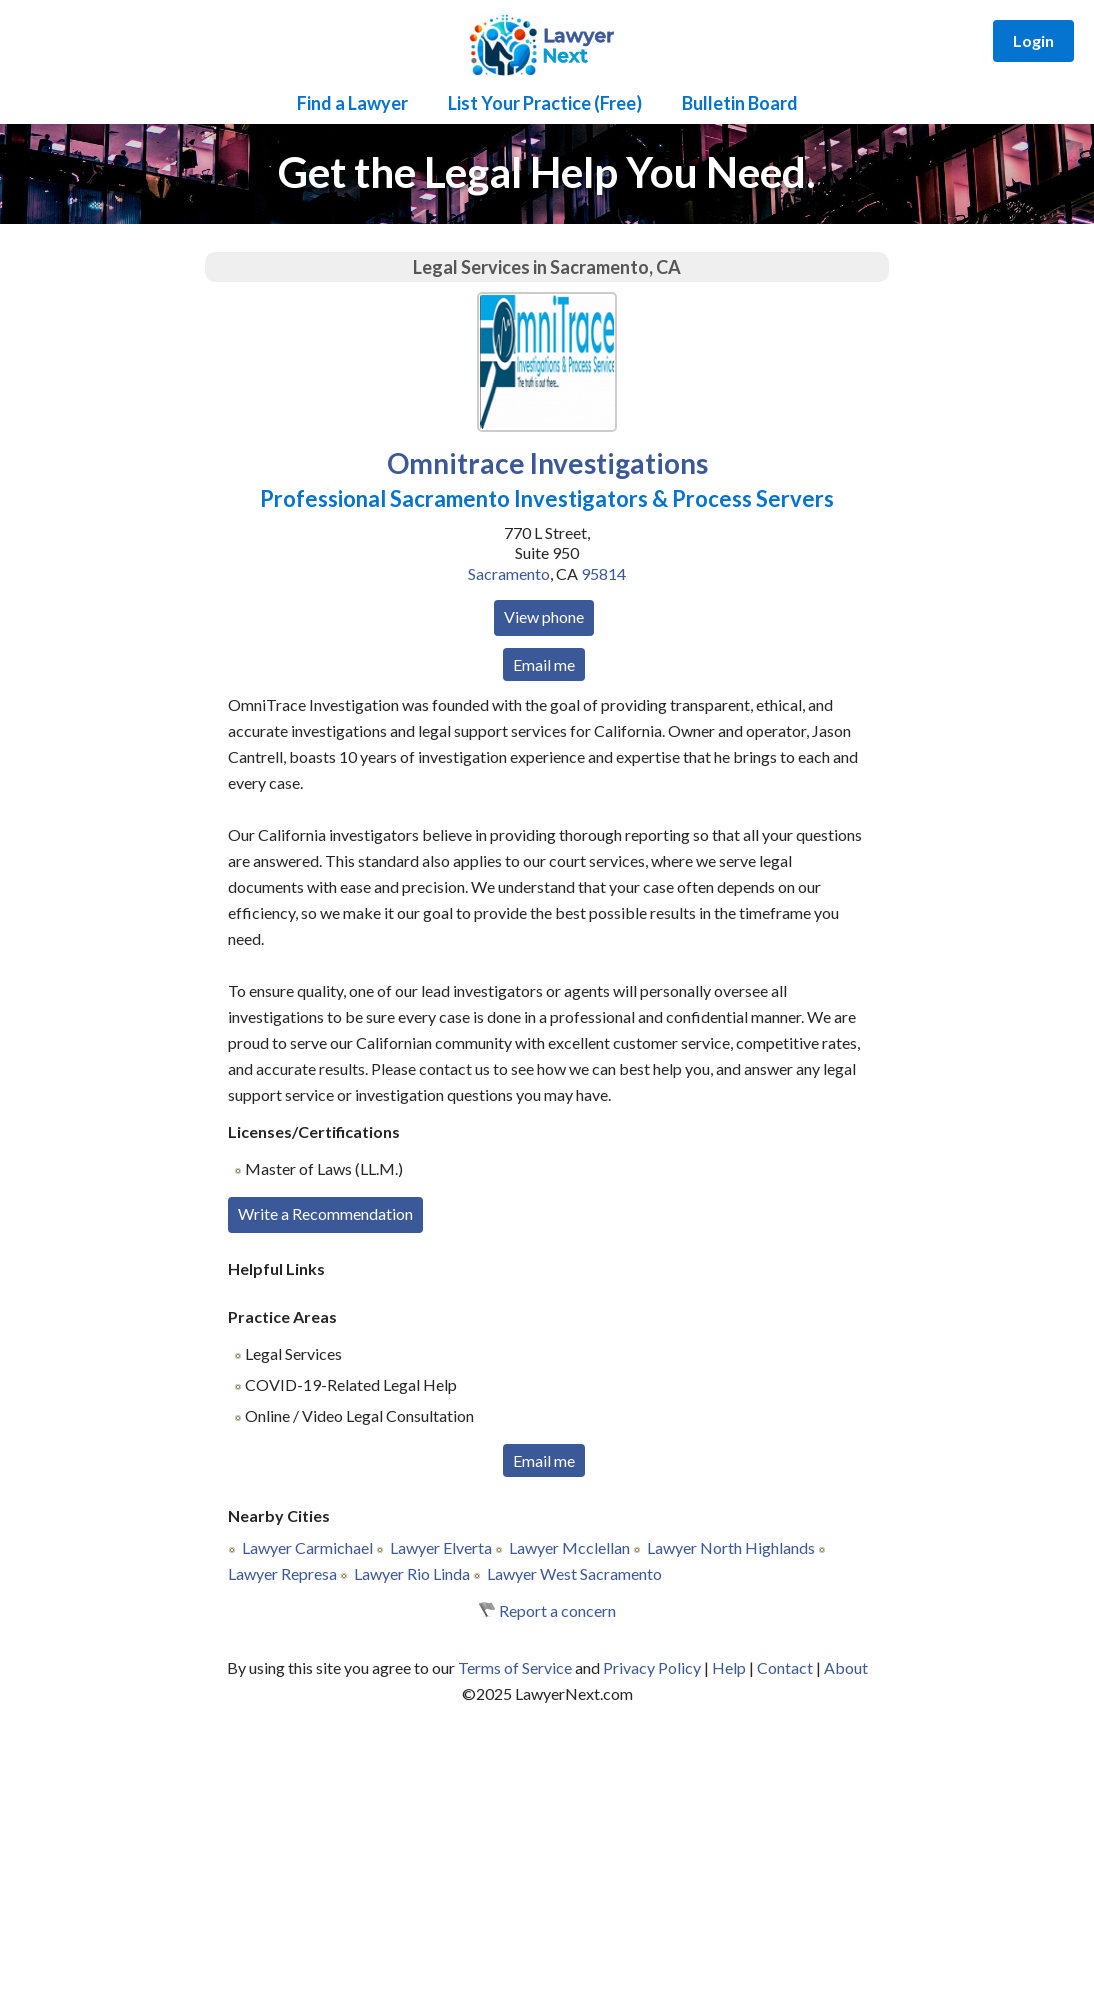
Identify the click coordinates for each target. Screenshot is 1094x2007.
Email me (544, 664)
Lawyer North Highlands (731, 1547)
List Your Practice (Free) (545, 103)
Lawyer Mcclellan (569, 1547)
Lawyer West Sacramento (574, 1573)
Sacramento (509, 573)
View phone (544, 616)
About (846, 1667)
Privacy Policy (652, 1667)
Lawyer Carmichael (307, 1547)
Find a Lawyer (352, 103)
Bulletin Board (740, 103)
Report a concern (557, 1610)
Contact (785, 1667)
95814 (603, 573)
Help (729, 1667)
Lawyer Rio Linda (412, 1573)
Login (1033, 40)
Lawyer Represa (282, 1573)
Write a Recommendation (325, 1213)
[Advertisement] (547, 1857)
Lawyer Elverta (441, 1547)
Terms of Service (515, 1667)
